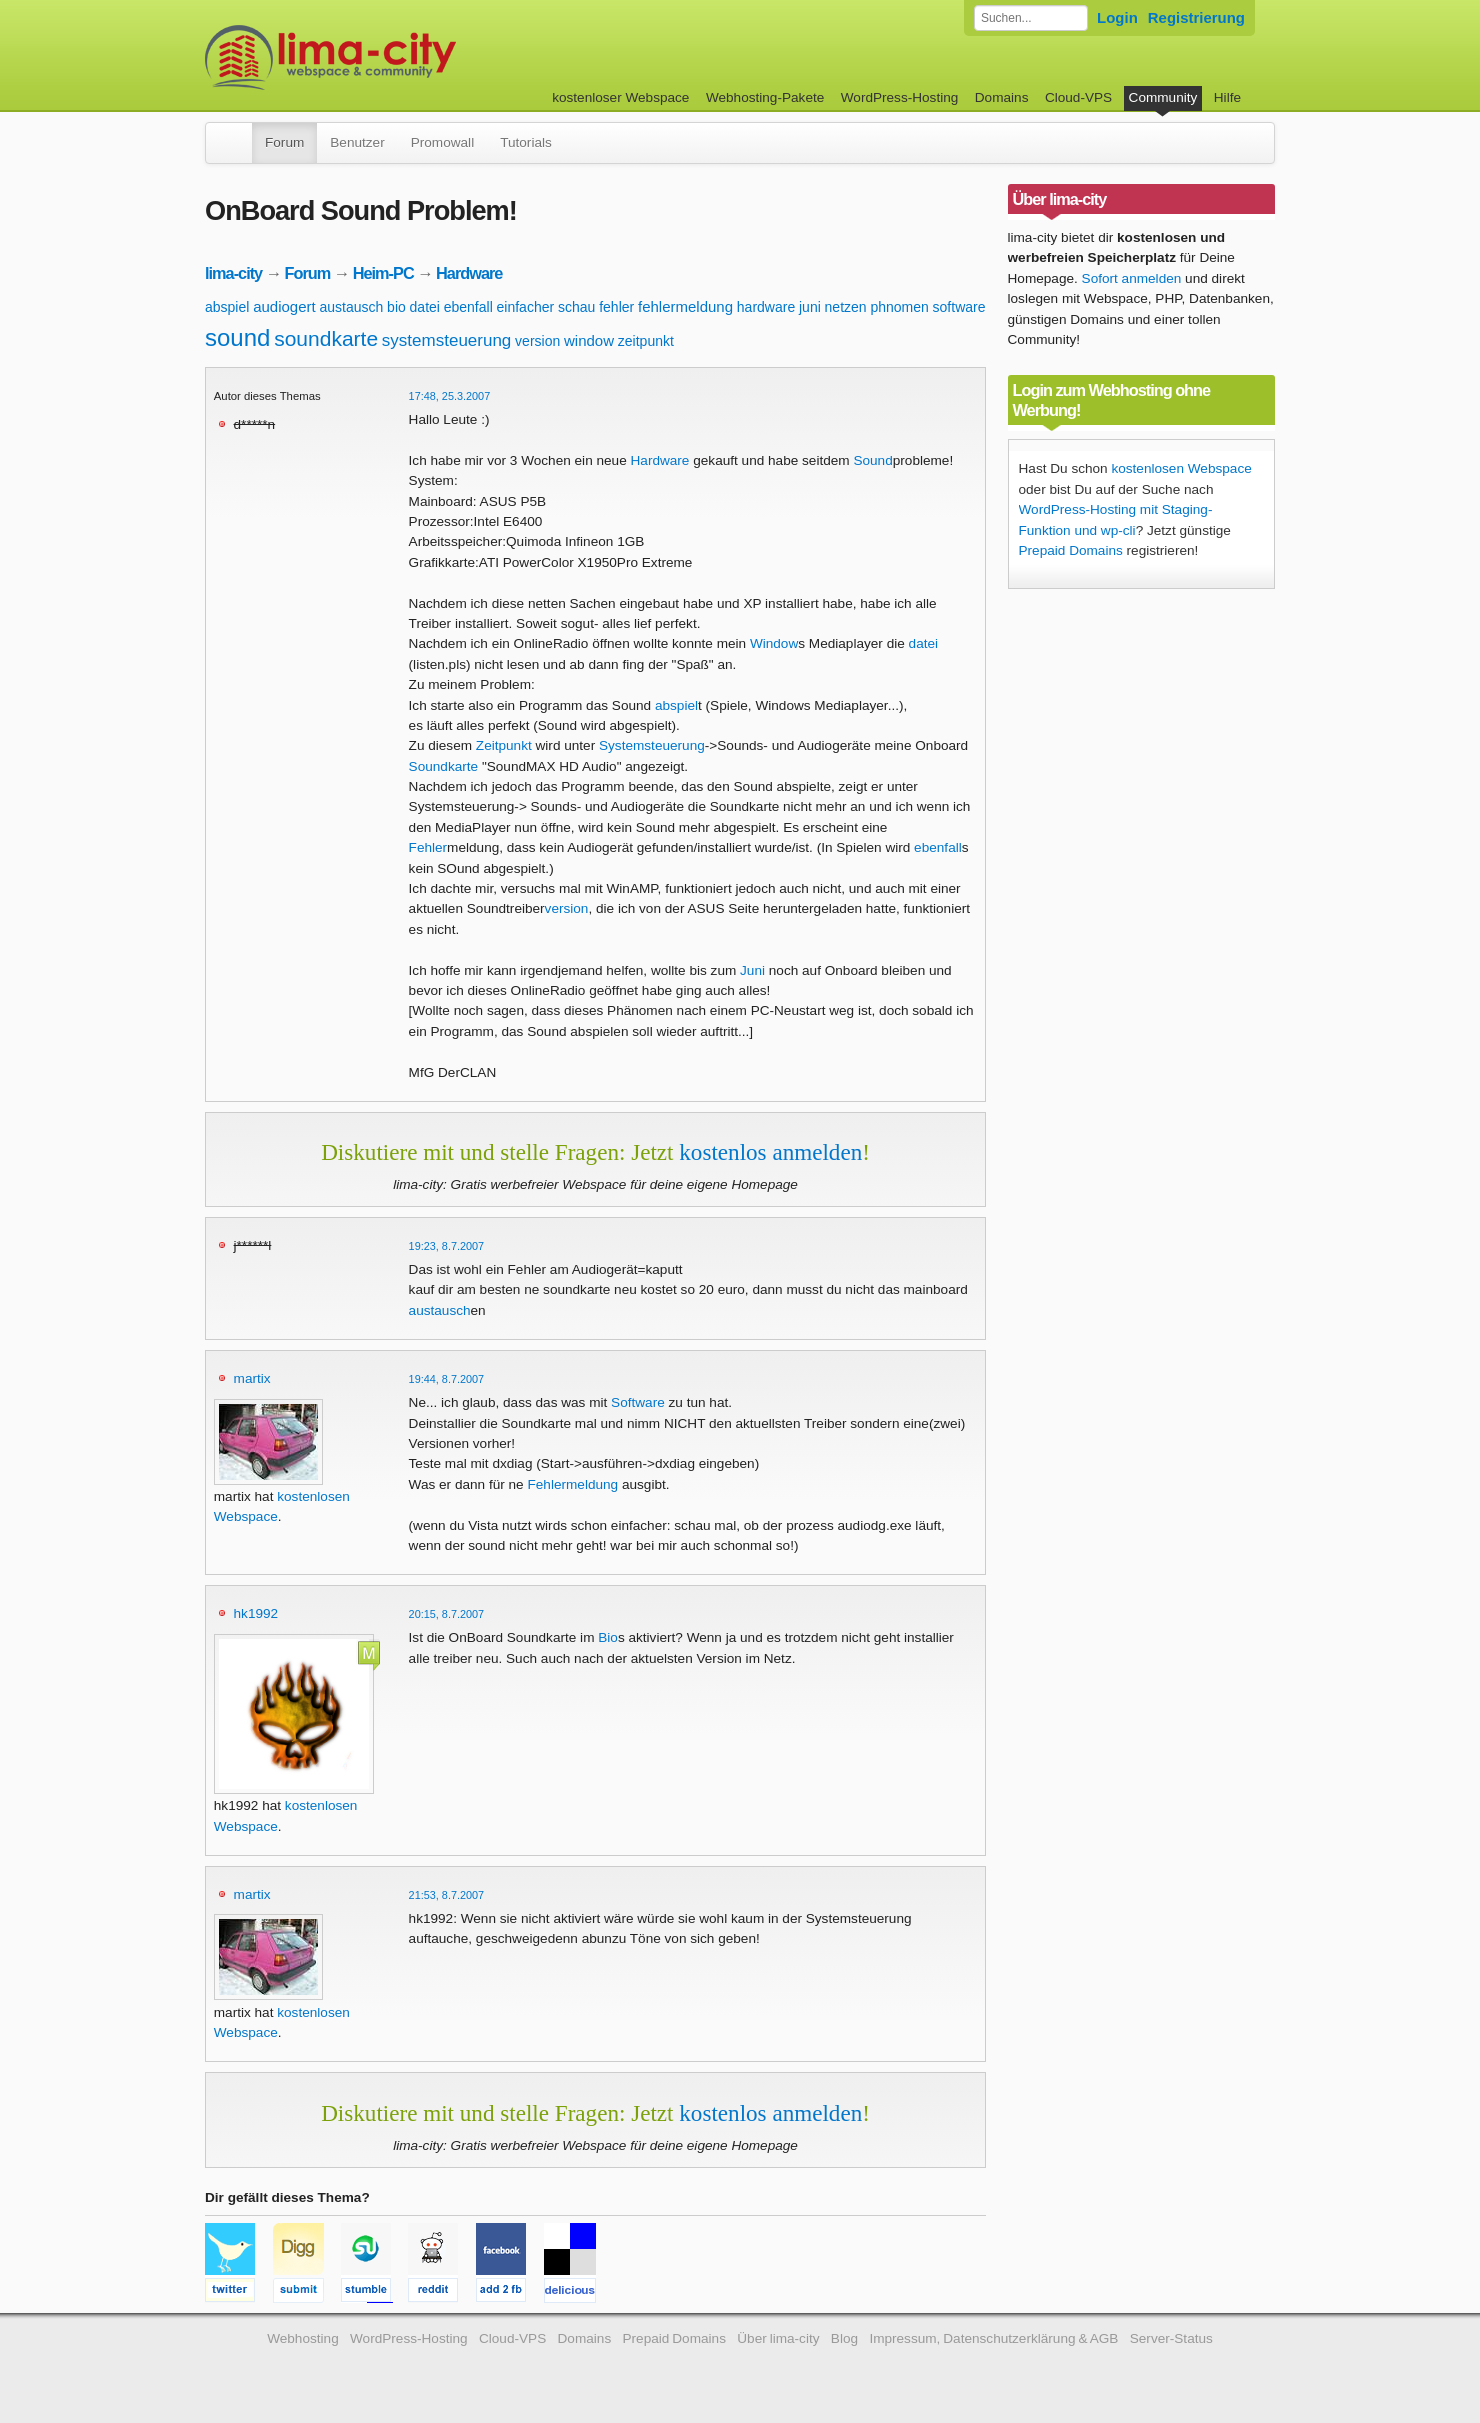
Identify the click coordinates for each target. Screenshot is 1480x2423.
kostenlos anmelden (770, 1152)
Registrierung (1196, 17)
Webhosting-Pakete (765, 97)
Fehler (428, 847)
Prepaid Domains (1071, 550)
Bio (608, 1637)
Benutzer (357, 142)
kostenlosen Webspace (1181, 468)
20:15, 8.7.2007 (447, 1614)
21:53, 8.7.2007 (447, 1895)
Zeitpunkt (504, 745)
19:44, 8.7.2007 (447, 1379)
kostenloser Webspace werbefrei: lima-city (405, 57)
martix (252, 1378)
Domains (1002, 97)
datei (425, 307)
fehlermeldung (685, 306)
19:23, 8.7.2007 (447, 1246)
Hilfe (1227, 97)
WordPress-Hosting (900, 97)
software (959, 307)
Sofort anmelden (1132, 278)
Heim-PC (383, 273)
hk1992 (256, 1613)
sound (237, 337)
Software (638, 1402)
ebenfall (468, 307)
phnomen (899, 307)
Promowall (442, 142)
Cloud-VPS (1078, 97)
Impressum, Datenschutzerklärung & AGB (993, 2338)
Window (774, 643)
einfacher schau (546, 307)
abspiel (227, 307)
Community (1163, 97)
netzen (846, 307)
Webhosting (303, 2338)
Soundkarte (444, 766)
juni (810, 307)
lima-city (233, 273)
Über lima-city (778, 2338)
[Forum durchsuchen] (1031, 18)
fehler (616, 307)
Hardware (469, 273)
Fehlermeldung (572, 1484)
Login (1117, 17)
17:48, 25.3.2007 (450, 396)
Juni (752, 970)
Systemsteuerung (652, 745)
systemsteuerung (446, 340)
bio (396, 307)
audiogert (284, 306)
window (589, 340)
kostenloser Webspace (620, 97)
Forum (284, 142)
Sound (872, 460)
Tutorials (526, 142)
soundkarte (326, 338)
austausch (352, 307)
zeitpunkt (646, 341)
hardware (766, 307)
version (537, 341)
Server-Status (1171, 2338)
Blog (844, 2338)
